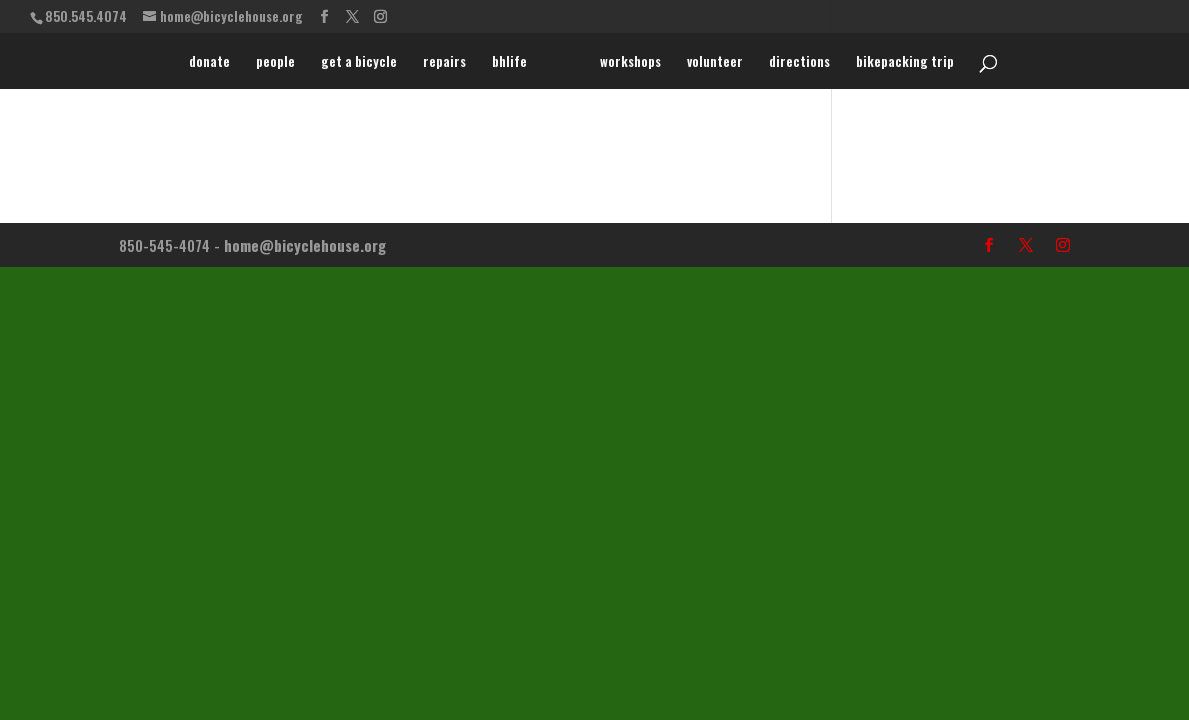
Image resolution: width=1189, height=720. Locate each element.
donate (209, 62)
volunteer (715, 62)
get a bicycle (359, 62)
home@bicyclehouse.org (305, 245)
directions (799, 62)
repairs (444, 62)
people (275, 62)
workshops (630, 62)
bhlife (509, 62)
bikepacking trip (905, 62)
